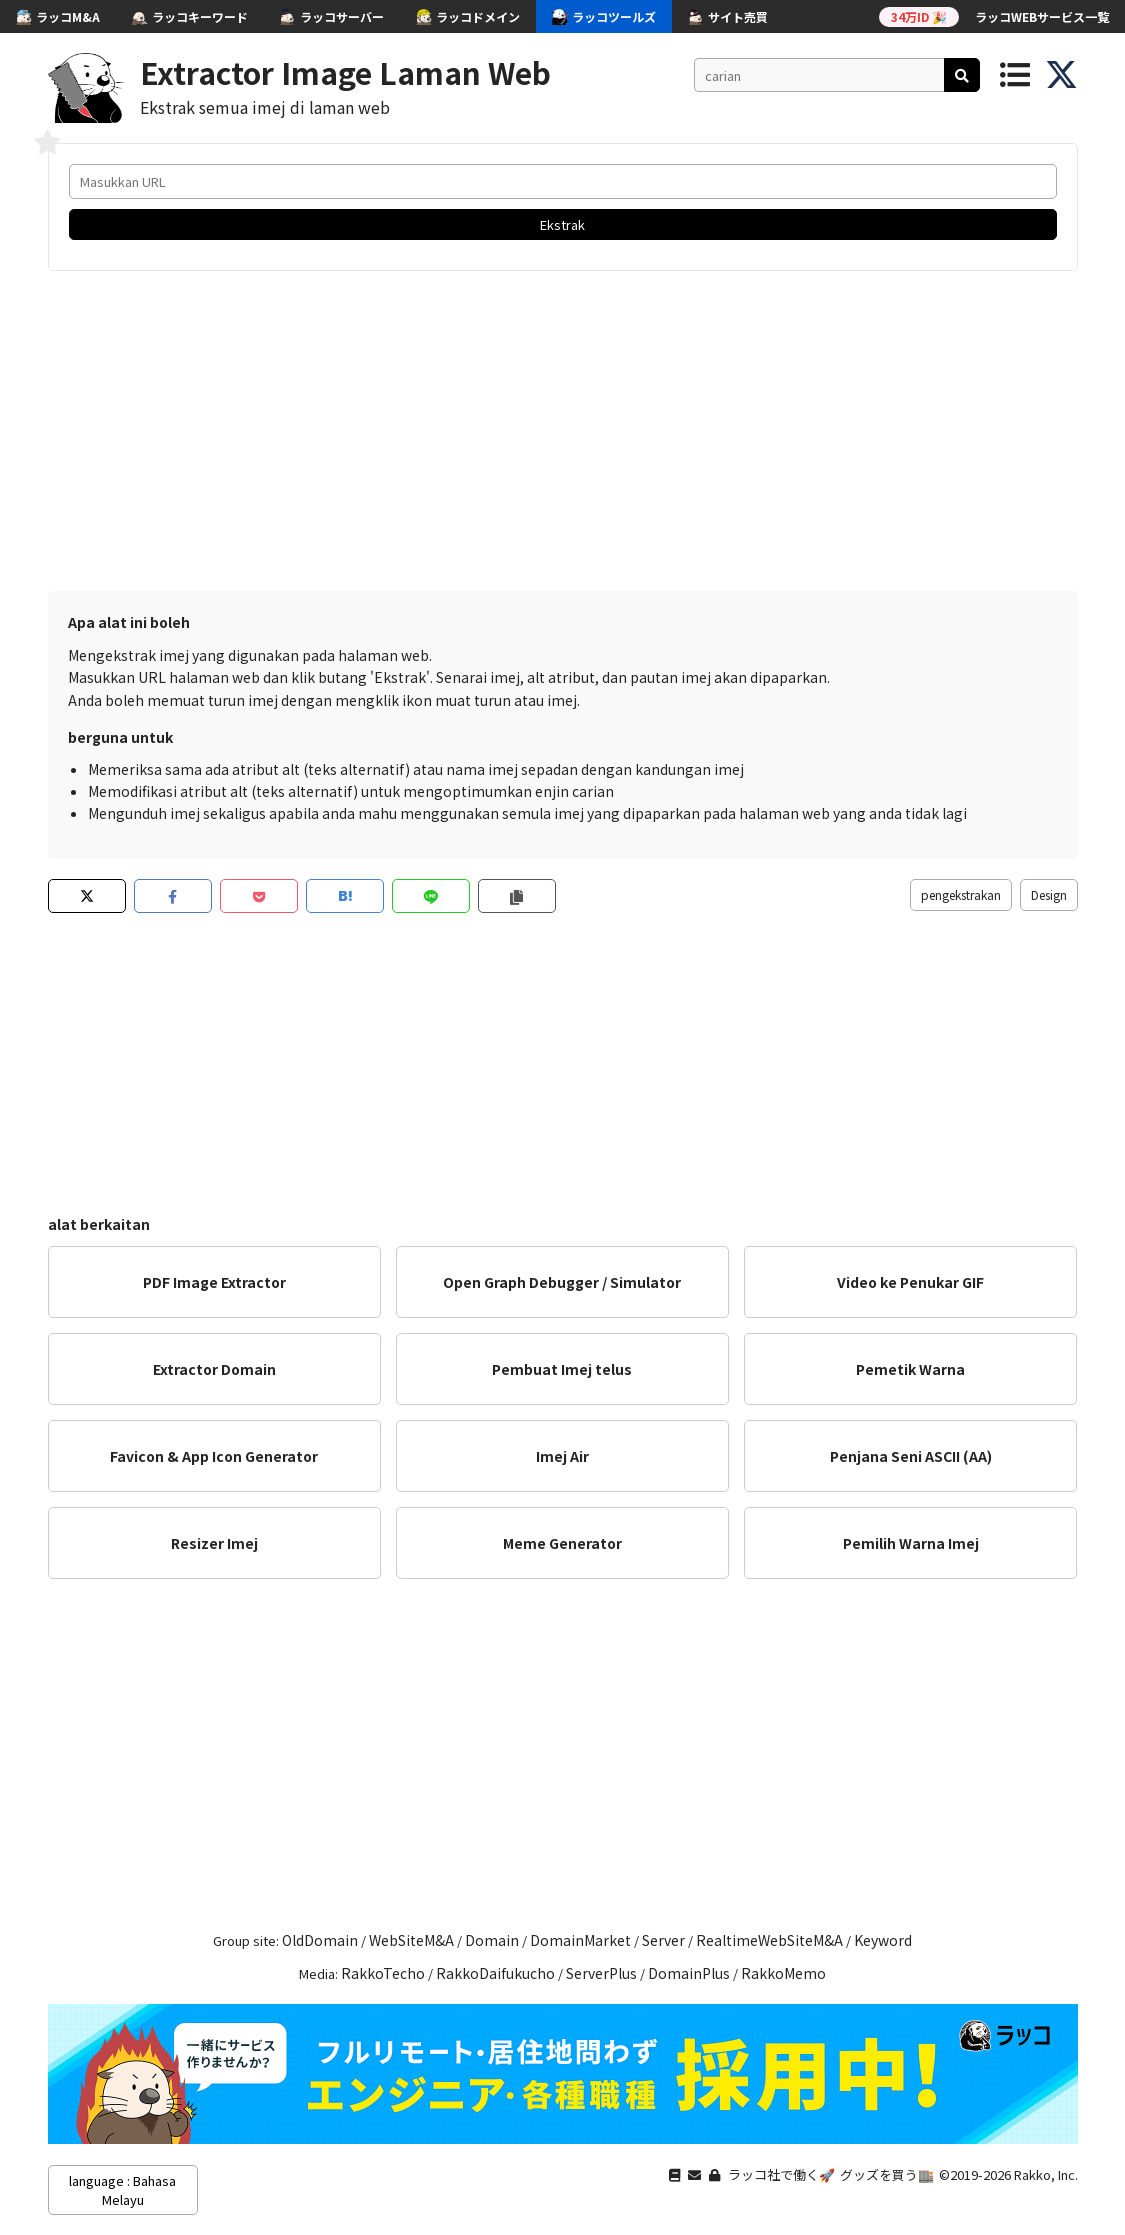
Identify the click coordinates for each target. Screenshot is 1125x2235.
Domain (492, 1940)
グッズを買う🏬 (887, 2174)
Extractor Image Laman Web (345, 72)
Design (1049, 894)
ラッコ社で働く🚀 (781, 2174)
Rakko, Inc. (1046, 2174)
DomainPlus (689, 1973)
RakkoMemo (783, 1973)
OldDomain (320, 1940)
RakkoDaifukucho (495, 1973)
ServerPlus (601, 1973)
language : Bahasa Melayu (122, 2190)
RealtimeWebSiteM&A (769, 1940)
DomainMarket (580, 1940)
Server (663, 1940)
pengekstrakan (961, 894)
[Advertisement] (563, 431)
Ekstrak (562, 224)
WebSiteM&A (411, 1940)
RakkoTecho (383, 1973)
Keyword (883, 1940)
